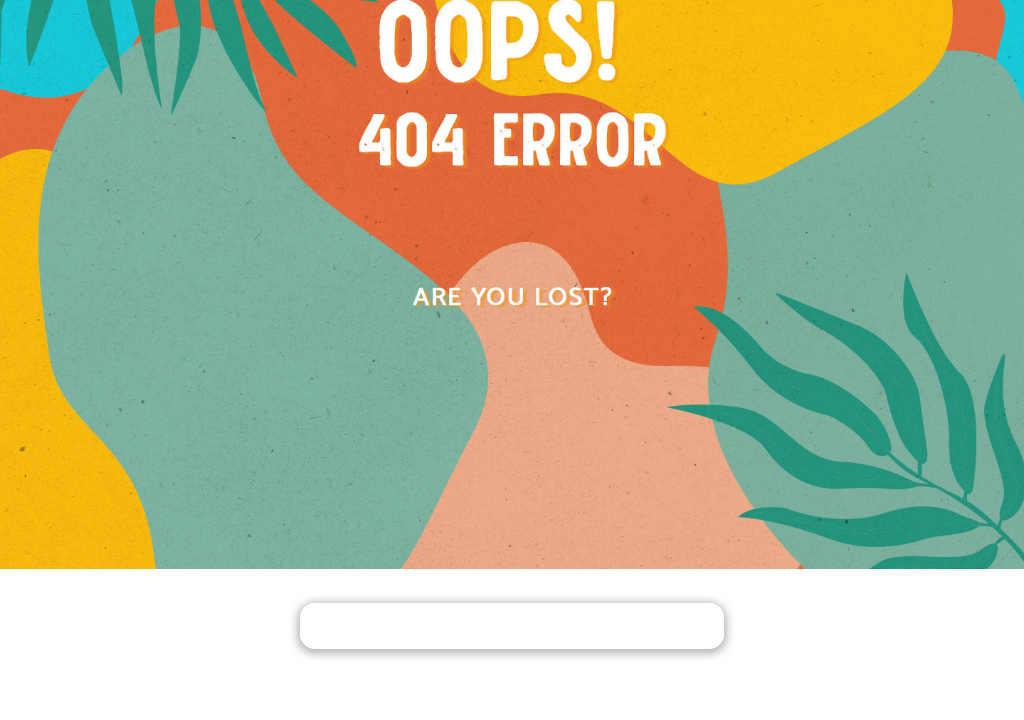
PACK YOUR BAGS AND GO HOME (512, 627)
